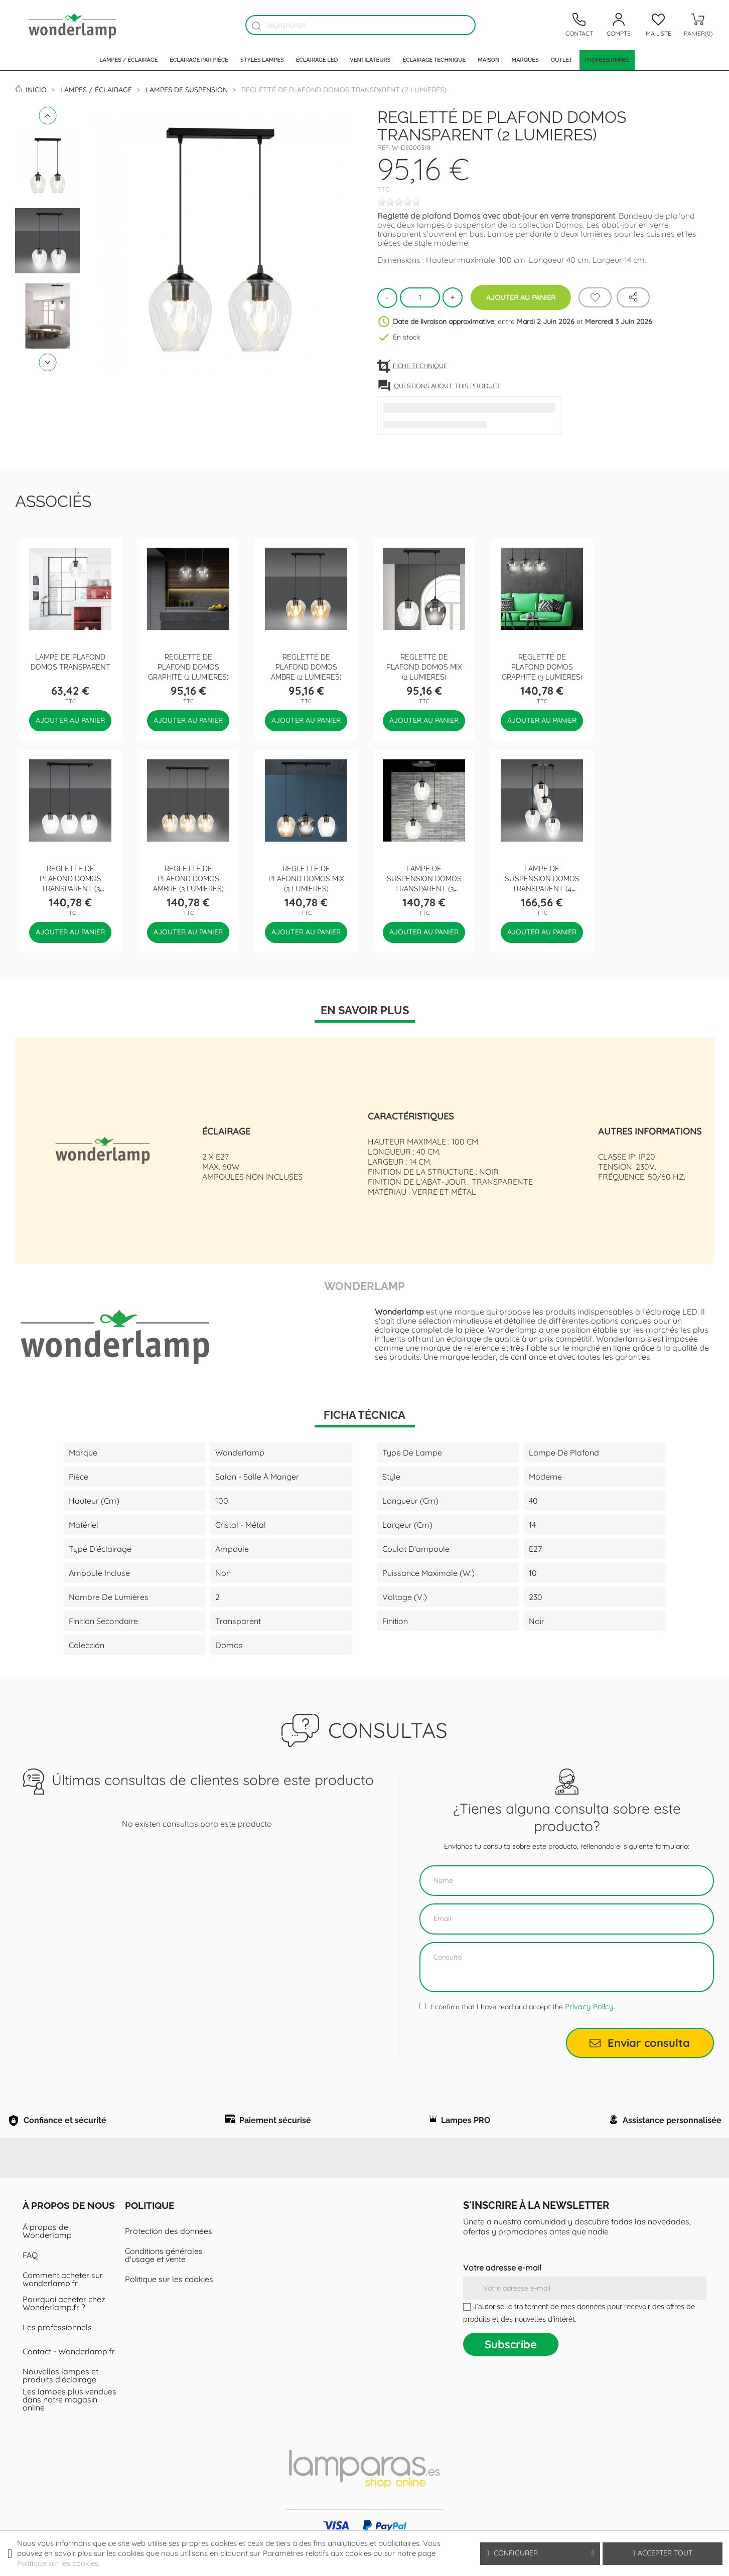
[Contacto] (579, 25)
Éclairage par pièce (199, 60)
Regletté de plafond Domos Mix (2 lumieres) (424, 666)
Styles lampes (262, 60)
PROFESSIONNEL (607, 60)
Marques (525, 60)
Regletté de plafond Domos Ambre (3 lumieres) (188, 878)
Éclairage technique (434, 60)
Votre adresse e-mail (502, 2293)
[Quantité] (420, 297)
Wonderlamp (364, 1285)
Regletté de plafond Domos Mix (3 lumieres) (306, 878)
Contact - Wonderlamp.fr (69, 2376)
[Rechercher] (360, 25)
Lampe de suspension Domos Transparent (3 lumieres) (424, 883)
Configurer (540, 2553)
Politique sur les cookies (169, 2304)
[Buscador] (256, 26)
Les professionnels (57, 2352)
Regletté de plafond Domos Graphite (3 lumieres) (542, 666)
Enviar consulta (640, 2043)
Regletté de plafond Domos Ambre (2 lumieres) (306, 666)
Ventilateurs (370, 60)
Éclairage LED (317, 60)
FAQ (30, 2280)
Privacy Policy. (590, 2006)
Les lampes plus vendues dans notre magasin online (69, 2424)
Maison (488, 60)
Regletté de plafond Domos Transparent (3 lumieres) (70, 883)
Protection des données (168, 2256)
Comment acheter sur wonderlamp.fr (63, 2304)
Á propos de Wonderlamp (47, 2256)
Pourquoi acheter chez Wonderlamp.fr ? (64, 2328)
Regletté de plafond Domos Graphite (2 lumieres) (188, 666)
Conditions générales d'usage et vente (164, 2280)
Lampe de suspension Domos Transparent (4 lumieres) (542, 883)
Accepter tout (662, 2552)
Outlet (561, 60)
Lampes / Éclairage (128, 60)
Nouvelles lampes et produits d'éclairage (60, 2400)
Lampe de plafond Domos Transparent (70, 661)
